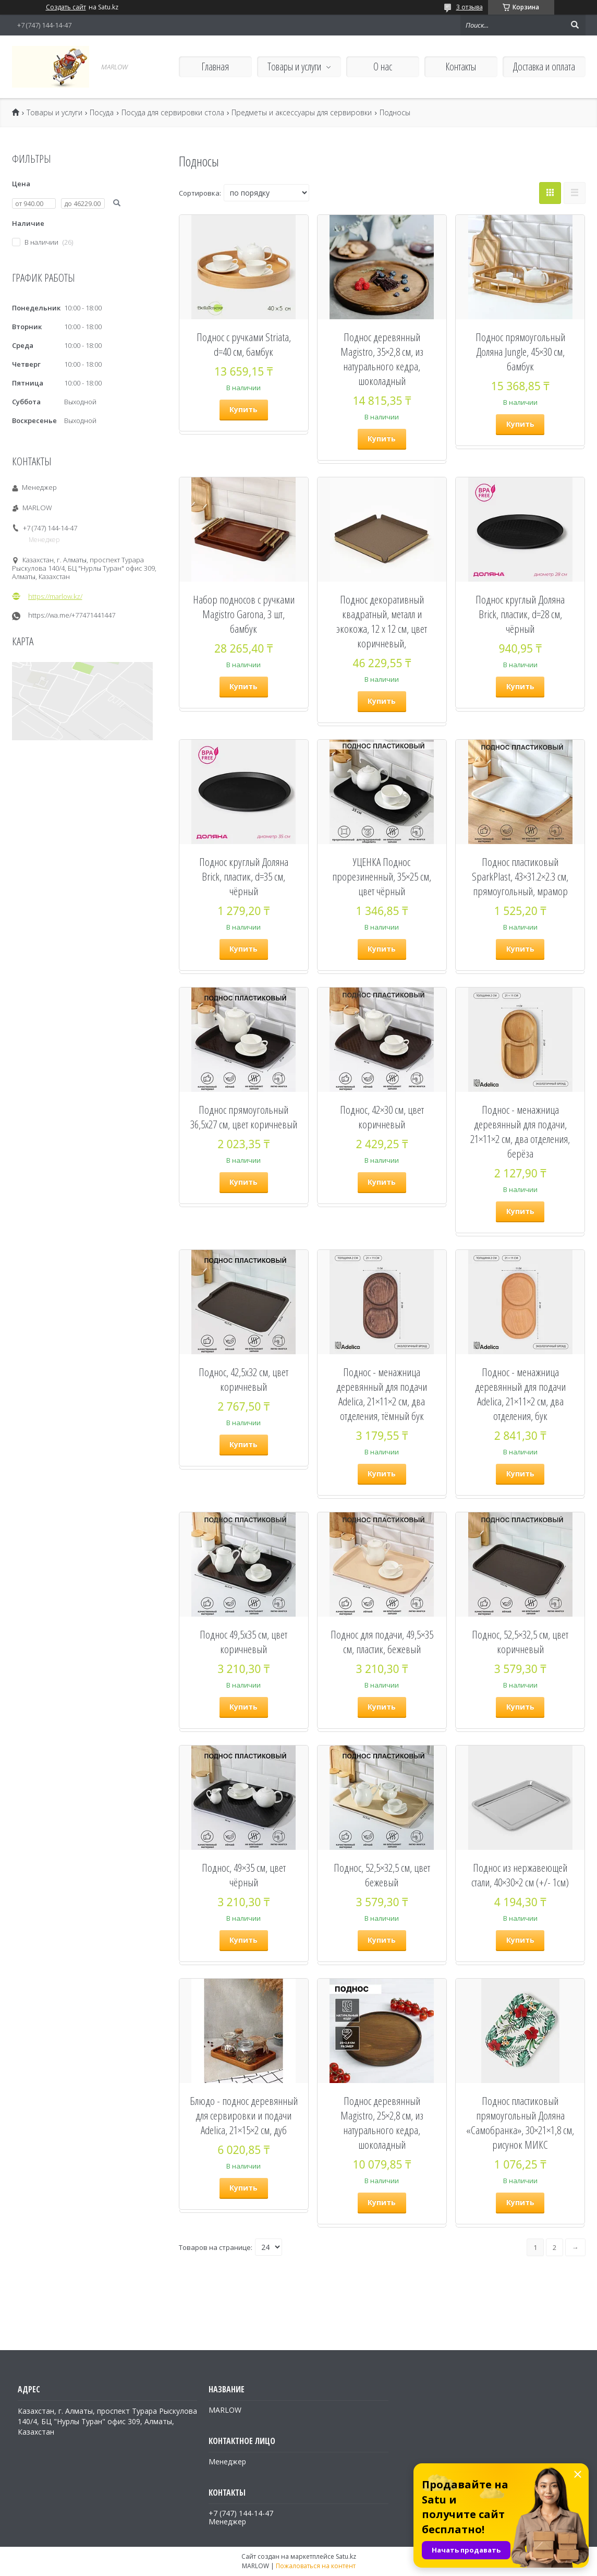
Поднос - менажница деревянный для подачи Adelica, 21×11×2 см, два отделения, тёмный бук (381, 1394)
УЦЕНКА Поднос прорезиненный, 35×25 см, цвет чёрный (381, 876)
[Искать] (575, 25)
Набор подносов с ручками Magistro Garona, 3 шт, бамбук (244, 614)
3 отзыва (469, 7)
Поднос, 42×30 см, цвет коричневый (382, 1116)
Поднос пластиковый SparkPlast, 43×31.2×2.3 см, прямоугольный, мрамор (520, 876)
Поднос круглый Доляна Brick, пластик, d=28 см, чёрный (520, 614)
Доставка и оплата (544, 66)
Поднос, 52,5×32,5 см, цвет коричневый (520, 1641)
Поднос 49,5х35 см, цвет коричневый (243, 1641)
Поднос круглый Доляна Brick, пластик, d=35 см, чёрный (243, 876)
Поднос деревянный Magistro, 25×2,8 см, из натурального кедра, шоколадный (381, 2122)
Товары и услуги (294, 66)
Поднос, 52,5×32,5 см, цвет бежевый (382, 1874)
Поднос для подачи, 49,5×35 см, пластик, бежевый (382, 1641)
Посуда (102, 113)
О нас (382, 66)
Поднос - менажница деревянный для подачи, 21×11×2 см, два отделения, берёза (520, 1131)
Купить (243, 409)
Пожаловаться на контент (316, 2565)
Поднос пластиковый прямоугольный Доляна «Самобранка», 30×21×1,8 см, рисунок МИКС (520, 2122)
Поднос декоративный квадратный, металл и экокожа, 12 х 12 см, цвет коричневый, (381, 621)
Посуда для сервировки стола (172, 113)
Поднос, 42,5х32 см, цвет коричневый (243, 1379)
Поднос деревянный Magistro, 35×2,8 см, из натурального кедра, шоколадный (381, 359)
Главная (215, 66)
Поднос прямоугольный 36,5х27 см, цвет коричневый (243, 1116)
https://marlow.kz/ (55, 596)
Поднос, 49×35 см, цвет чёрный (244, 1874)
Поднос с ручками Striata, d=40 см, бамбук (244, 344)
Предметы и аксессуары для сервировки (302, 113)
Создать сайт (66, 7)
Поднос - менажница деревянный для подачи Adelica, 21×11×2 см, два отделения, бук (520, 1394)
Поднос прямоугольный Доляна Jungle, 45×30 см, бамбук (520, 352)
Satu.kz (346, 2556)
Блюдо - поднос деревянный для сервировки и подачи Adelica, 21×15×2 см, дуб (244, 2115)
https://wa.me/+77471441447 (71, 615)
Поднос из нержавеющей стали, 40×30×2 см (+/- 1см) (520, 1874)
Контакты (460, 66)
